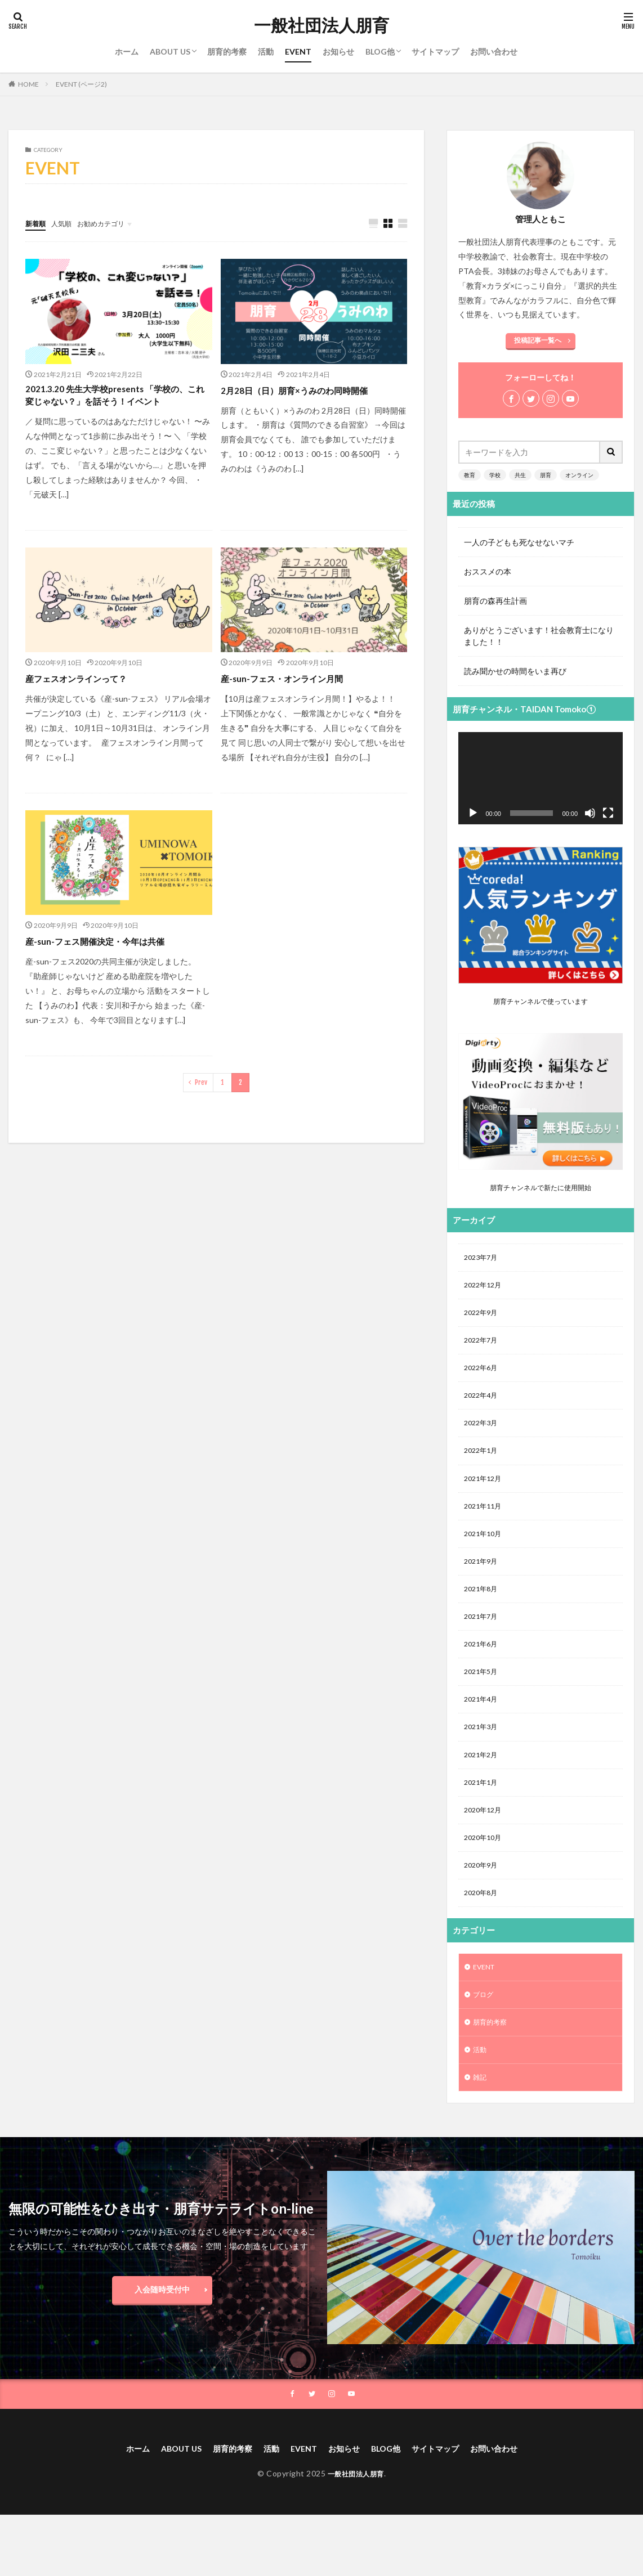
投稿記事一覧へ (537, 340)
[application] (540, 778)
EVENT (298, 51)
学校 (495, 475)
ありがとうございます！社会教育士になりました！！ (539, 636)
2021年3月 (483, 1756)
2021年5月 (483, 1697)
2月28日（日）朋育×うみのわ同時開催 (308, 390)
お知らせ (338, 51)
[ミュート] (590, 813)
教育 (469, 475)
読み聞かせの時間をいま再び (515, 671)
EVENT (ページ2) (81, 84)
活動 (266, 51)
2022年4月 (483, 1405)
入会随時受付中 (162, 2336)
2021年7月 (483, 1639)
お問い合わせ (493, 51)
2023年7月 (483, 1258)
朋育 (545, 475)
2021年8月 (483, 1609)
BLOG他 (380, 51)
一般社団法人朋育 (321, 25)
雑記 (481, 2124)
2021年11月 (485, 1522)
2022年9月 (483, 1317)
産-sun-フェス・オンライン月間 (294, 698)
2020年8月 (483, 1931)
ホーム (127, 51)
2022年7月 (483, 1346)
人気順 (66, 223)
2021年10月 (485, 1551)
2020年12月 (485, 1843)
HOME (28, 84)
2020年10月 (485, 1873)
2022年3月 (483, 1434)
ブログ (485, 2036)
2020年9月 (483, 1902)
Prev (201, 1102)
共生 (520, 475)
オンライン (579, 475)
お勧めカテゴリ (111, 223)
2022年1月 (483, 1463)
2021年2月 (483, 1785)
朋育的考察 (227, 51)
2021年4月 (483, 1726)
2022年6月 (483, 1375)
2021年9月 (483, 1580)
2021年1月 (483, 1814)
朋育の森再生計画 (495, 600)
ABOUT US (170, 51)
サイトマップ (435, 51)
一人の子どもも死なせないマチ (519, 542)
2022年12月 (485, 1288)
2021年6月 (483, 1668)
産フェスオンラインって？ (86, 698)
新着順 (37, 223)
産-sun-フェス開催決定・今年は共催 (108, 960)
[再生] (473, 813)
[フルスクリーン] (608, 813)
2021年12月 (485, 1492)
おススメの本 (487, 571)
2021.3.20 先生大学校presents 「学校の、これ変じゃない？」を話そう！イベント (116, 405)
